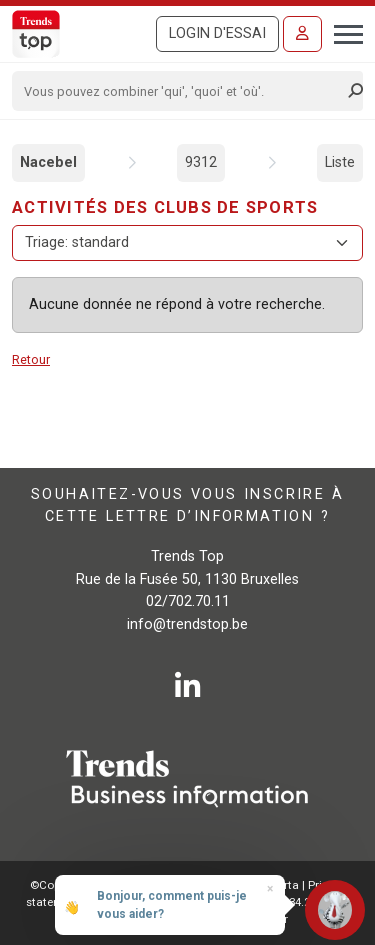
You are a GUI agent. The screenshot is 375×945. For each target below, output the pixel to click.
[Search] (181, 91)
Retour (31, 359)
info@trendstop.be (187, 624)
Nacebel (48, 162)
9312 (201, 162)
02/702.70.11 (188, 601)
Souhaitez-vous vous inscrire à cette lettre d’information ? (187, 505)
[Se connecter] (302, 34)
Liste (340, 162)
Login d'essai (217, 33)
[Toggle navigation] (342, 32)
